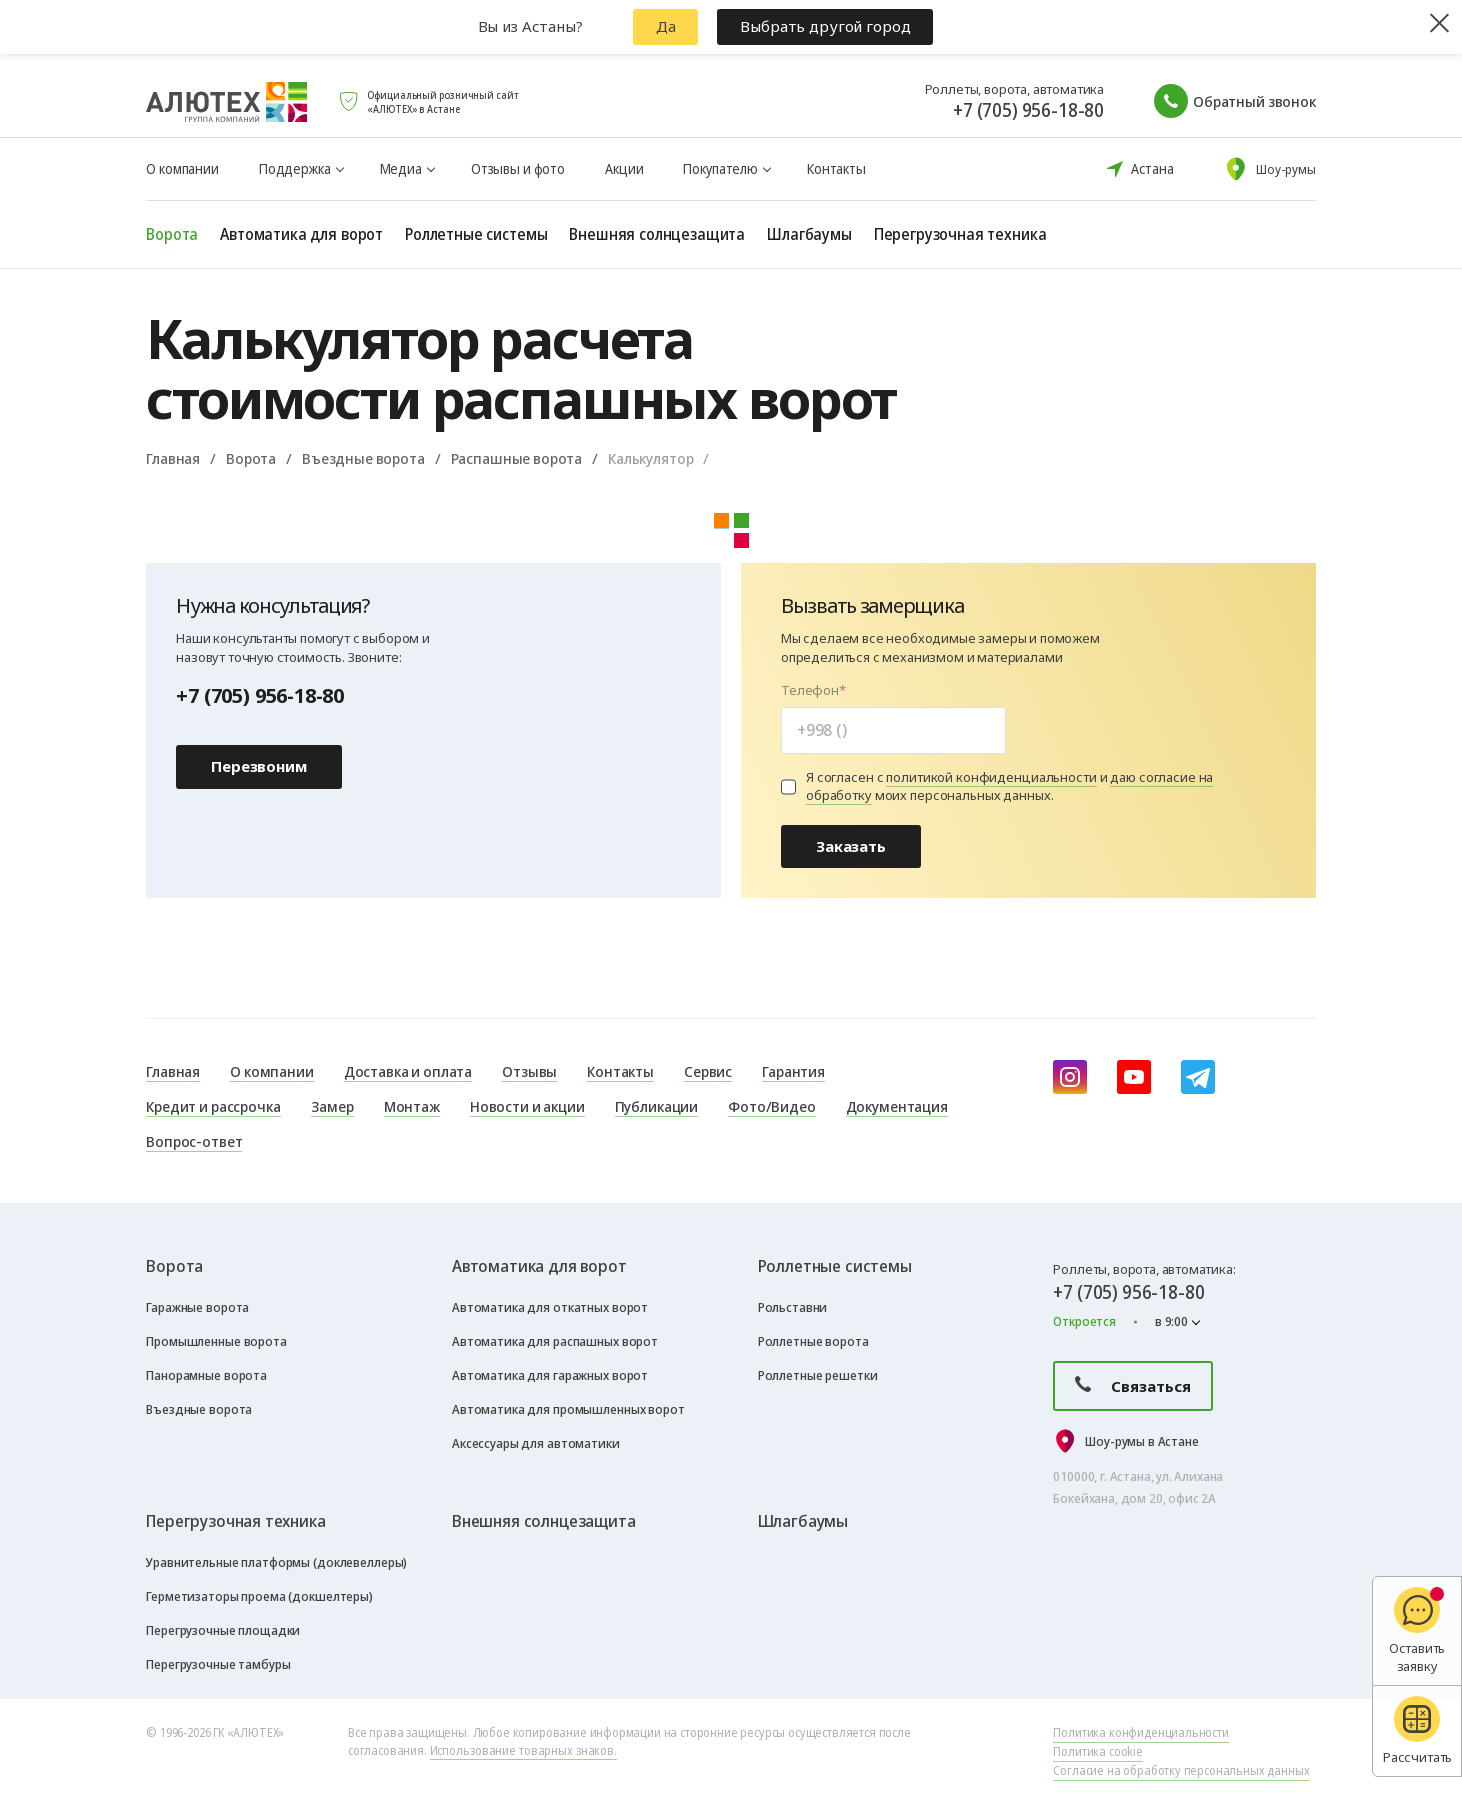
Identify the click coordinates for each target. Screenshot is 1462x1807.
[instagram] (1070, 1077)
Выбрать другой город (825, 26)
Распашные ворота (517, 458)
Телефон (810, 690)
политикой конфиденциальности (991, 777)
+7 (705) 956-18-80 (1028, 110)
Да (666, 26)
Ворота (251, 458)
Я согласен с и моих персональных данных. (1009, 787)
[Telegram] (1198, 1077)
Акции (624, 168)
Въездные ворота (363, 458)
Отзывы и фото (518, 168)
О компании (182, 168)
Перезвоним (259, 766)
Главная (173, 458)
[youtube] (1134, 1077)
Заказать (851, 846)
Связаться (1133, 1386)
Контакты (836, 168)
